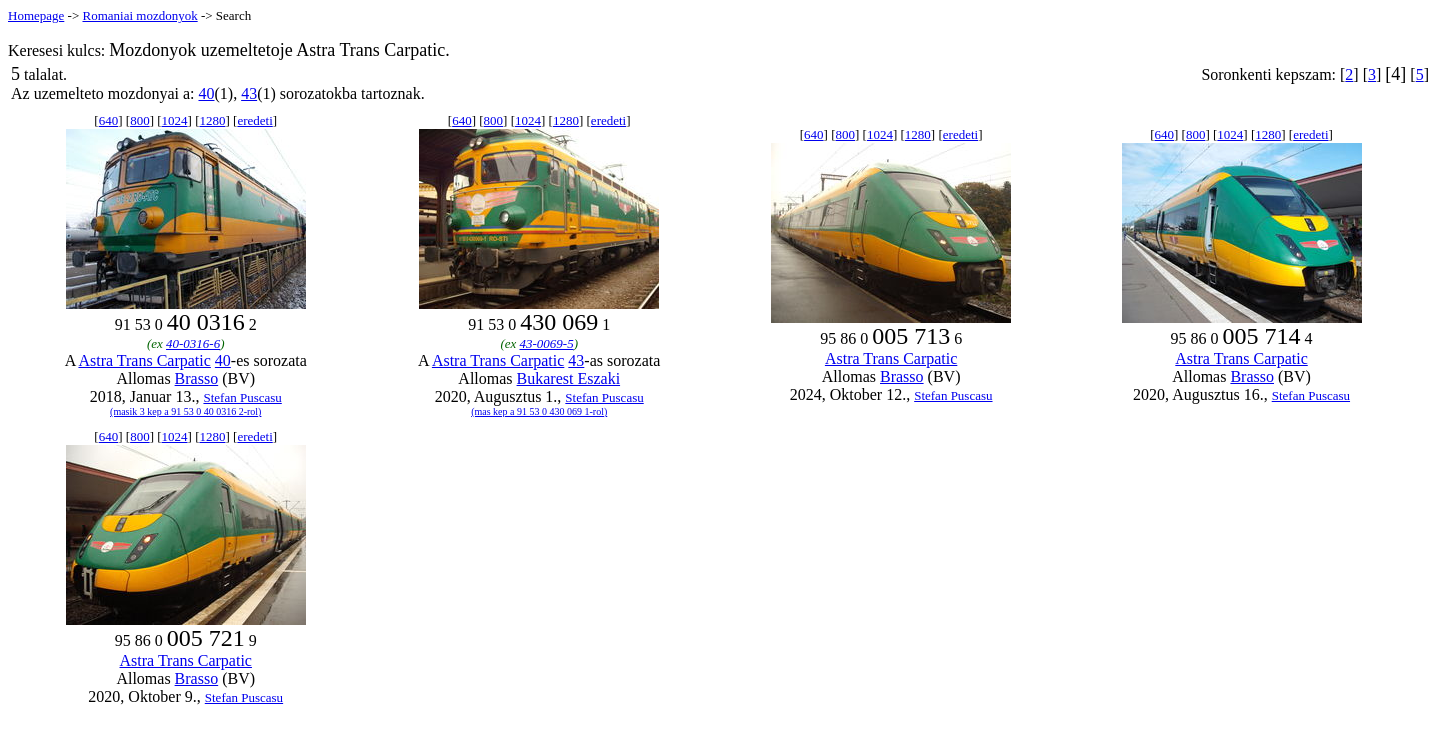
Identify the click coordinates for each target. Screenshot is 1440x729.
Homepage (36, 15)
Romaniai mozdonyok (139, 15)
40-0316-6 (193, 343)
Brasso (197, 378)
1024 (175, 120)
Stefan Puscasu (242, 397)
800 (140, 120)
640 (109, 120)
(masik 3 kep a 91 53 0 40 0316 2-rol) (185, 411)
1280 (212, 120)
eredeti (254, 120)
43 (249, 93)
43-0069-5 (547, 343)
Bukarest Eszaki (569, 378)
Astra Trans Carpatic (144, 360)
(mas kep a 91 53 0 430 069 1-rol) (539, 411)
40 (206, 93)
